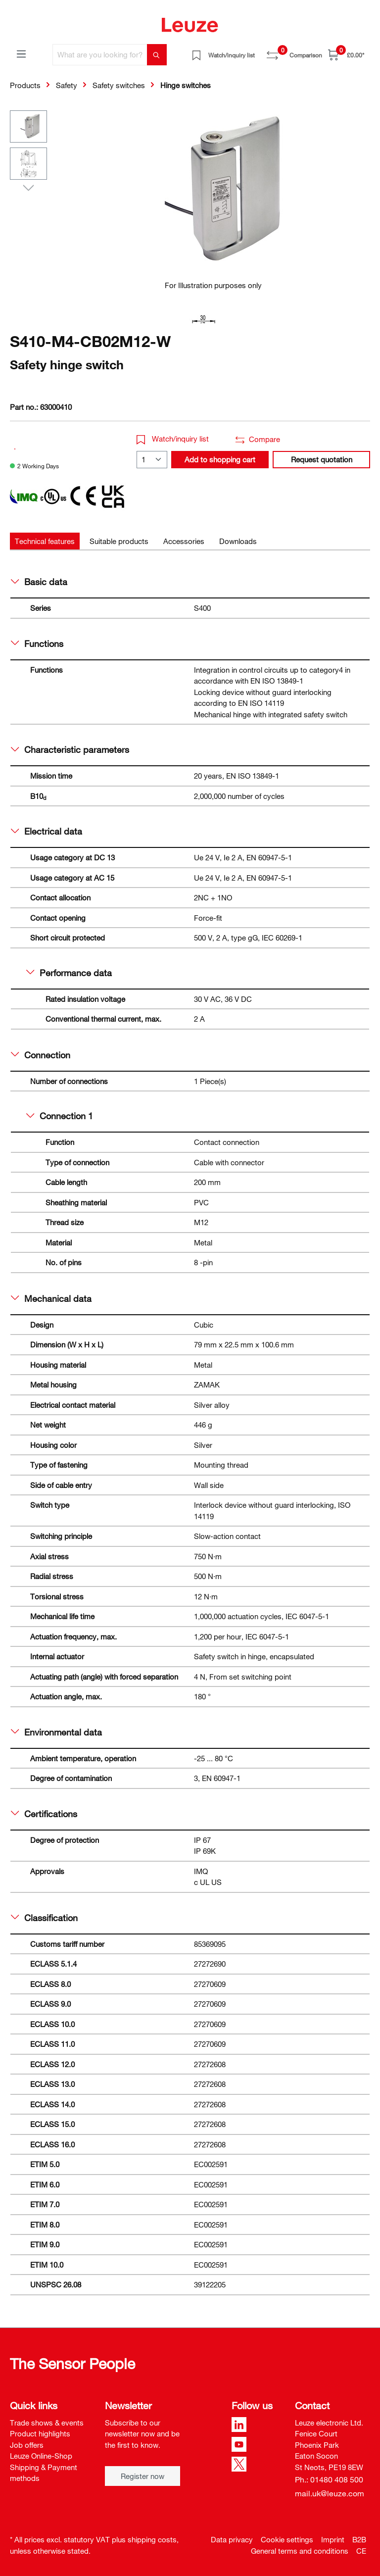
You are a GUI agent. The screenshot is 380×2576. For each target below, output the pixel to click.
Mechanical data (51, 1298)
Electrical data (46, 831)
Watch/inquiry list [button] (173, 438)
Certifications (44, 1813)
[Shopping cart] (346, 54)
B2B (359, 2539)
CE (361, 2550)
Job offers (27, 2444)
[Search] (157, 54)
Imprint (332, 2539)
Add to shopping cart (220, 459)
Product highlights (40, 2433)
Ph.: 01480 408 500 (329, 2479)
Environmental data (56, 1732)
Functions (37, 643)
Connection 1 (59, 1115)
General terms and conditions (299, 2550)
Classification (44, 1917)
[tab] (45, 541)
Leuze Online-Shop (41, 2455)
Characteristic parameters (70, 749)
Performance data (69, 972)
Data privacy (232, 2539)
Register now (142, 2476)
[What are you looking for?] (99, 54)
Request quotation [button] (321, 459)
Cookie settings (287, 2539)
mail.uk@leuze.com (329, 2493)
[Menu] (21, 53)
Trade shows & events (47, 2422)
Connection (40, 1054)
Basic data (39, 581)
